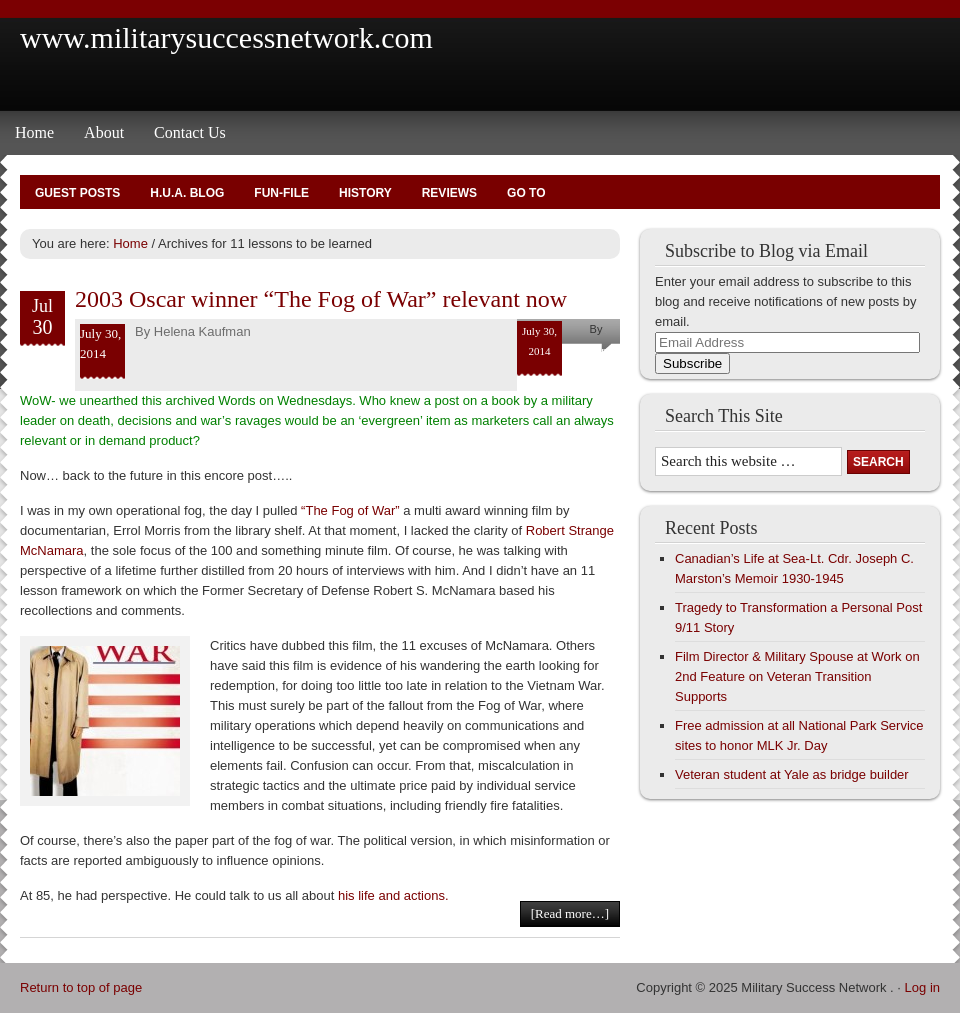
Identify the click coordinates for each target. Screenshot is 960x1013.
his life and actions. (393, 895)
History (365, 193)
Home (34, 132)
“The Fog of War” (352, 510)
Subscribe (692, 363)
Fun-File (281, 193)
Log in (922, 987)
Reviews (449, 193)
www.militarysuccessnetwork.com (226, 37)
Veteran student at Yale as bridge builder (792, 774)
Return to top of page (81, 987)
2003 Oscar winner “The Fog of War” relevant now (321, 299)
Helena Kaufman (202, 331)
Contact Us (190, 132)
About (104, 132)
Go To (526, 193)
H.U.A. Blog (187, 193)
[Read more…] (570, 913)
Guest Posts (77, 193)
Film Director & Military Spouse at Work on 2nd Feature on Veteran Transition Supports (797, 676)
